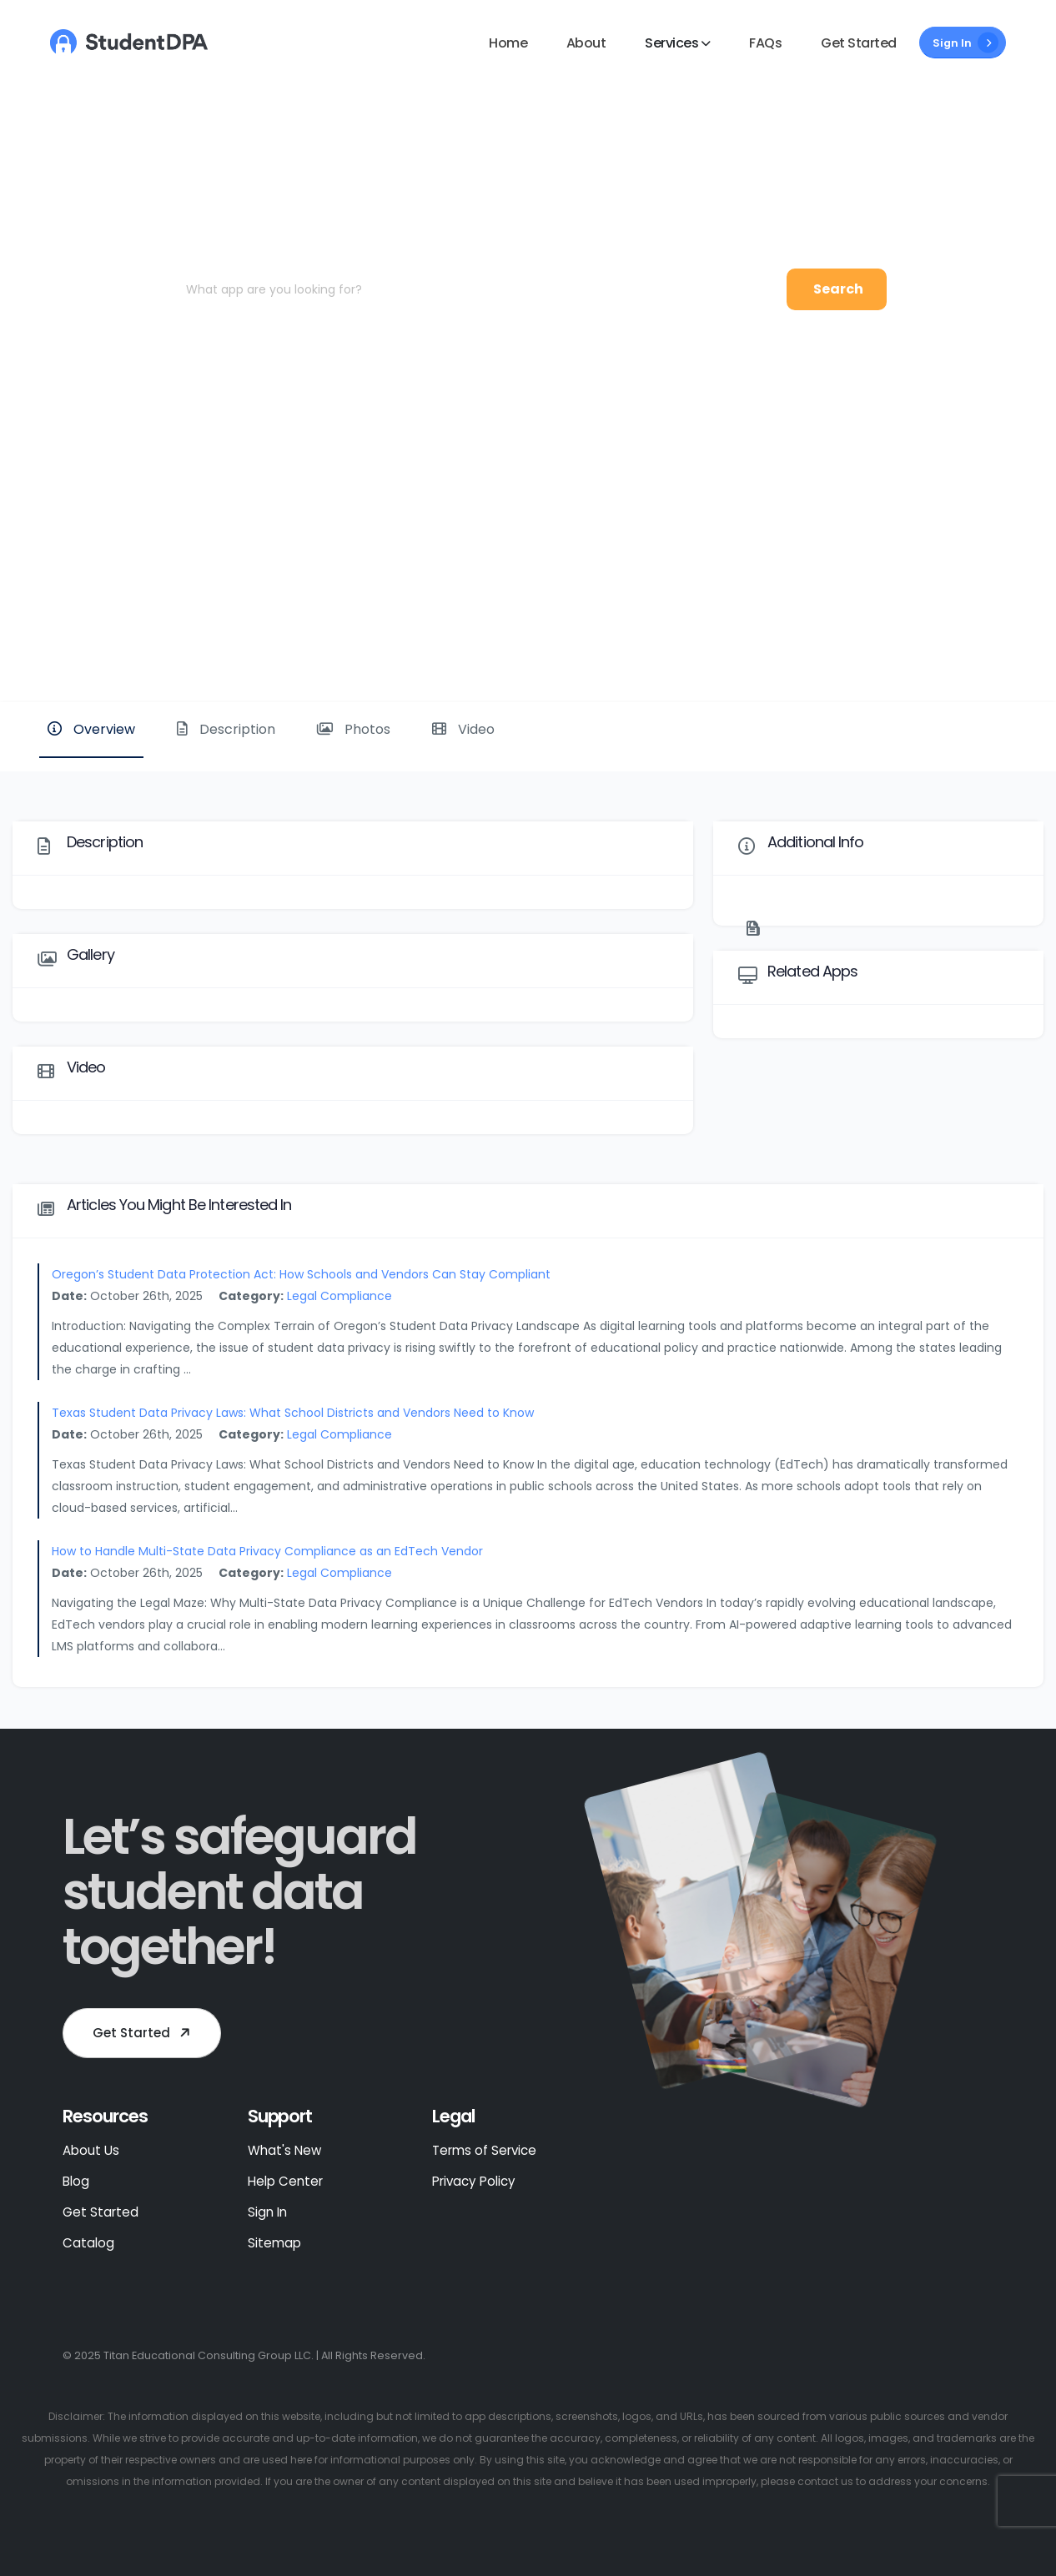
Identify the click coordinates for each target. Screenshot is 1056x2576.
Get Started (859, 43)
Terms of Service (484, 2150)
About (586, 43)
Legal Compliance (339, 1296)
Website (987, 645)
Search (838, 289)
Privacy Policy (473, 2181)
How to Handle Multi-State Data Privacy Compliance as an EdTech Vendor (267, 1551)
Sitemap (274, 2243)
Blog (76, 2181)
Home (508, 43)
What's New (284, 2150)
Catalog (88, 2243)
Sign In (965, 43)
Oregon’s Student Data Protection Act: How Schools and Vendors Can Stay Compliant (301, 1274)
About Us (91, 2150)
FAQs (765, 43)
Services (671, 43)
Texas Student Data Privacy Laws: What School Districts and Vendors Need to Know (293, 1412)
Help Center (285, 2181)
